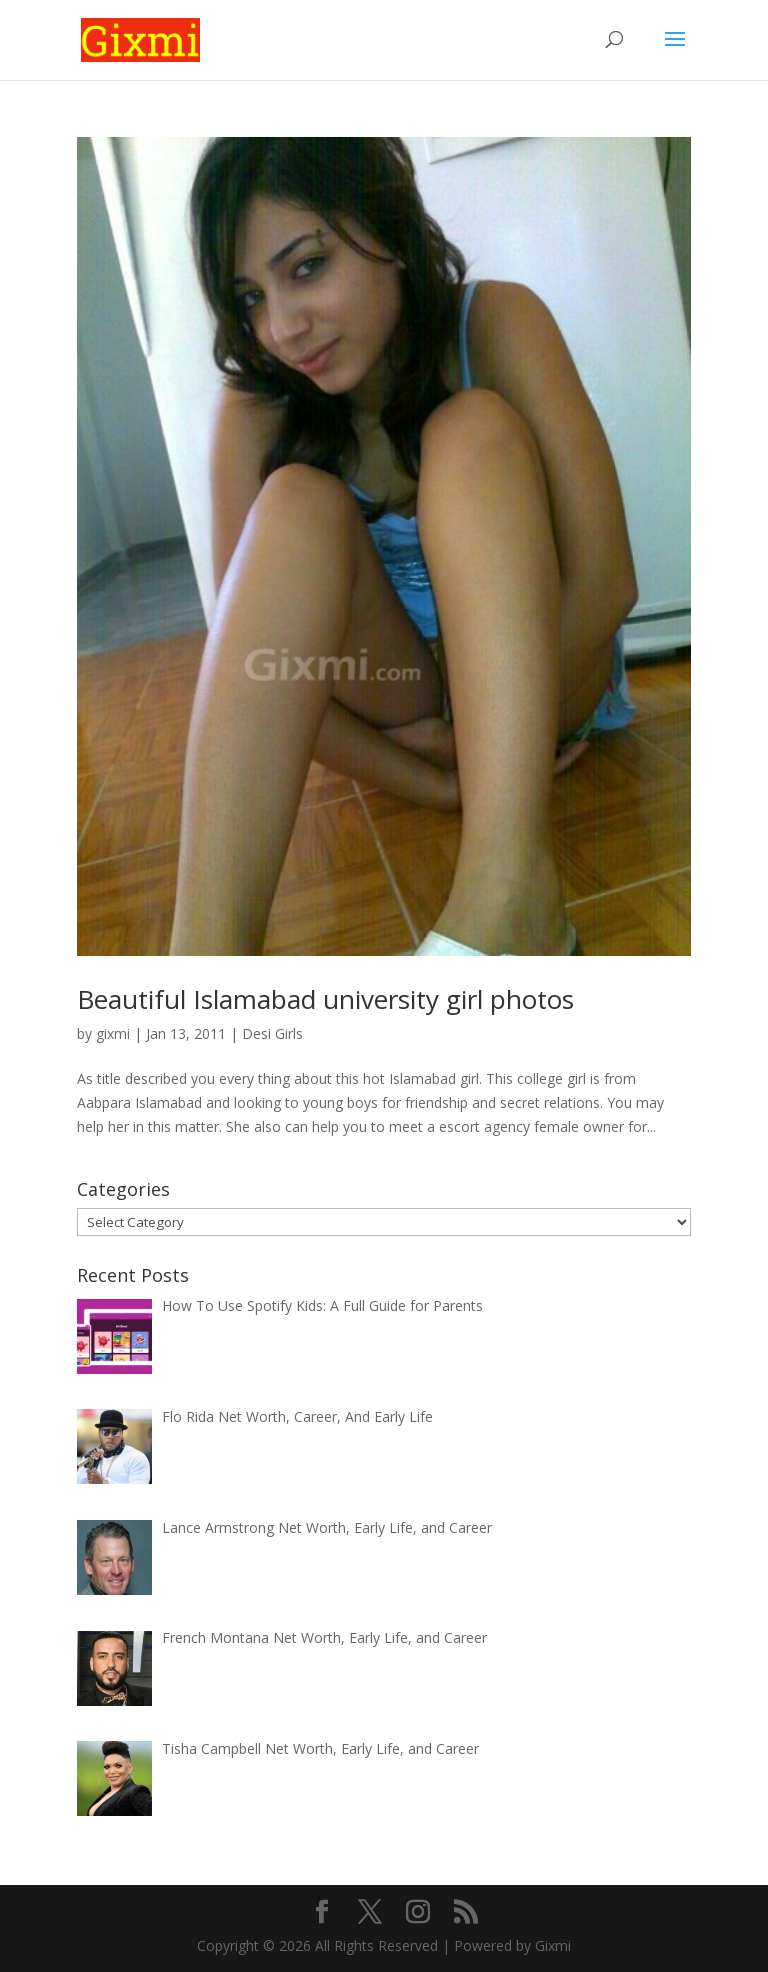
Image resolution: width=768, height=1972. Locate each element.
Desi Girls (272, 1033)
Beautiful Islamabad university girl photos (325, 999)
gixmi (113, 1033)
